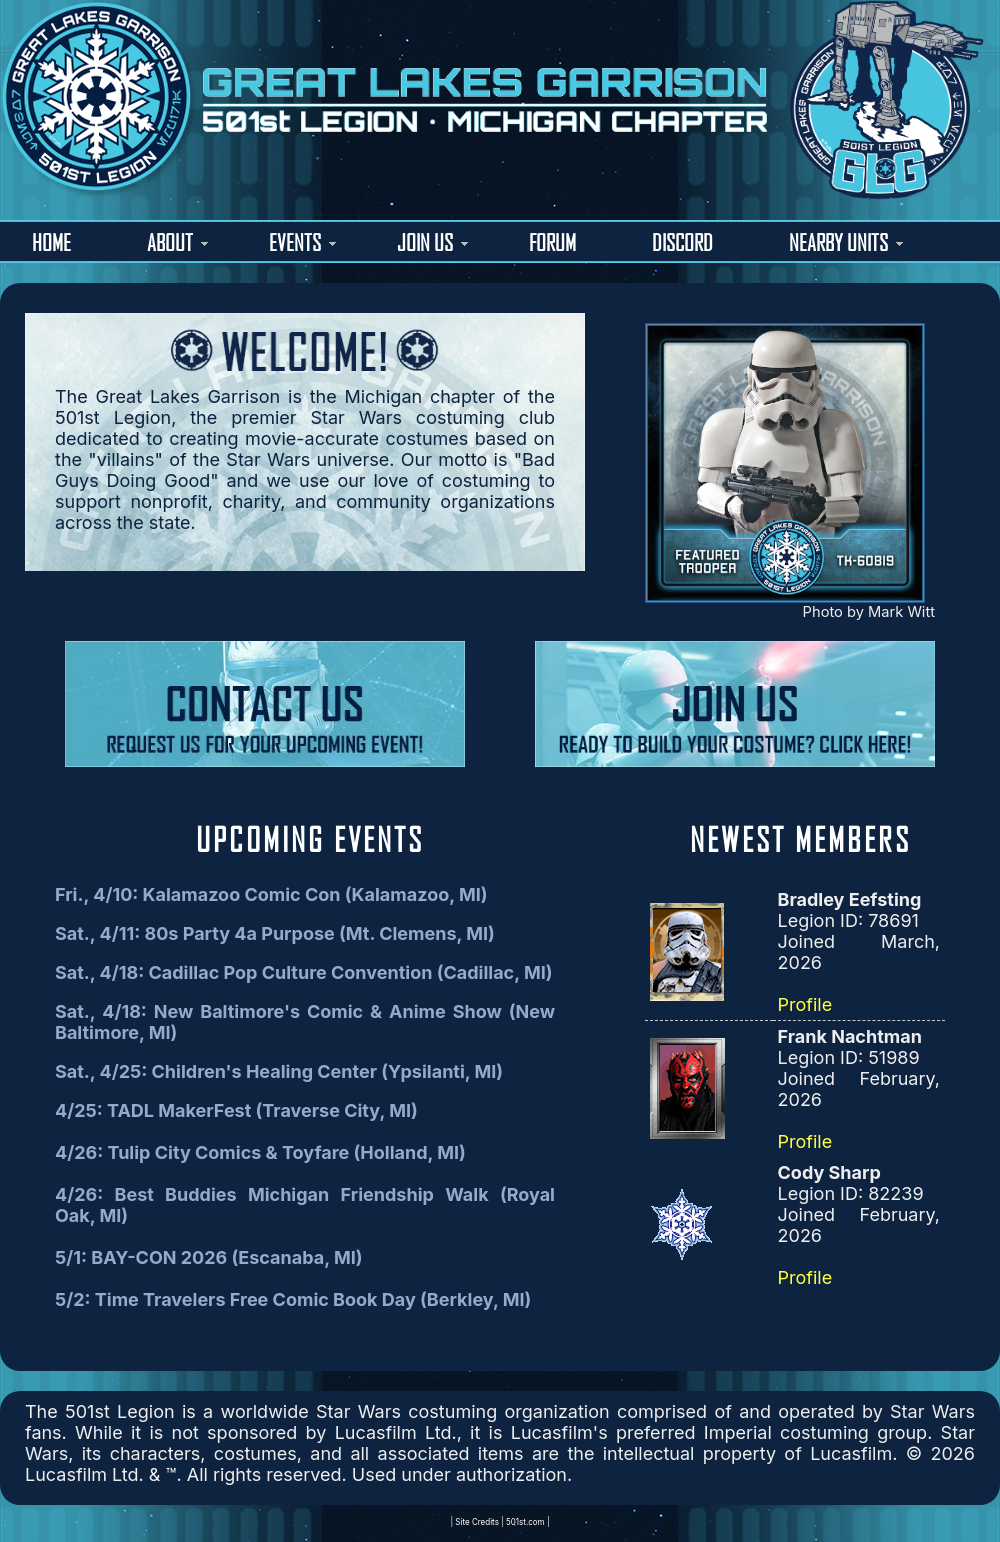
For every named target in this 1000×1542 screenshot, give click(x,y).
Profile (805, 1004)
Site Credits (477, 1522)
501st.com (525, 1522)
